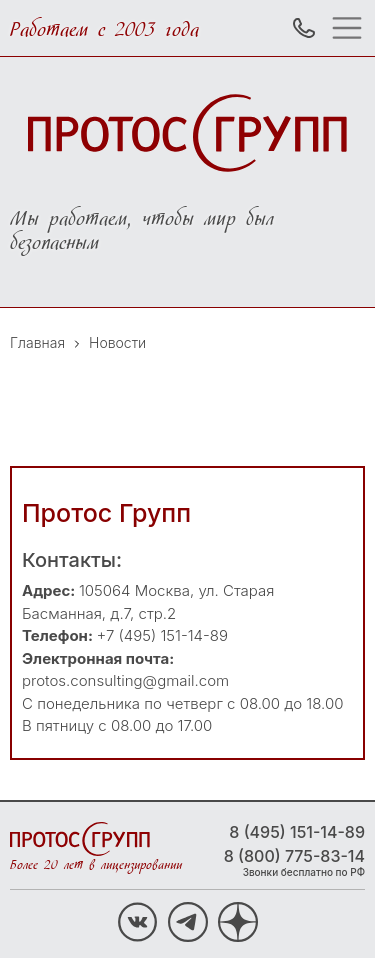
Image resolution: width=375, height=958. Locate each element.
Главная (37, 342)
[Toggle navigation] (352, 28)
